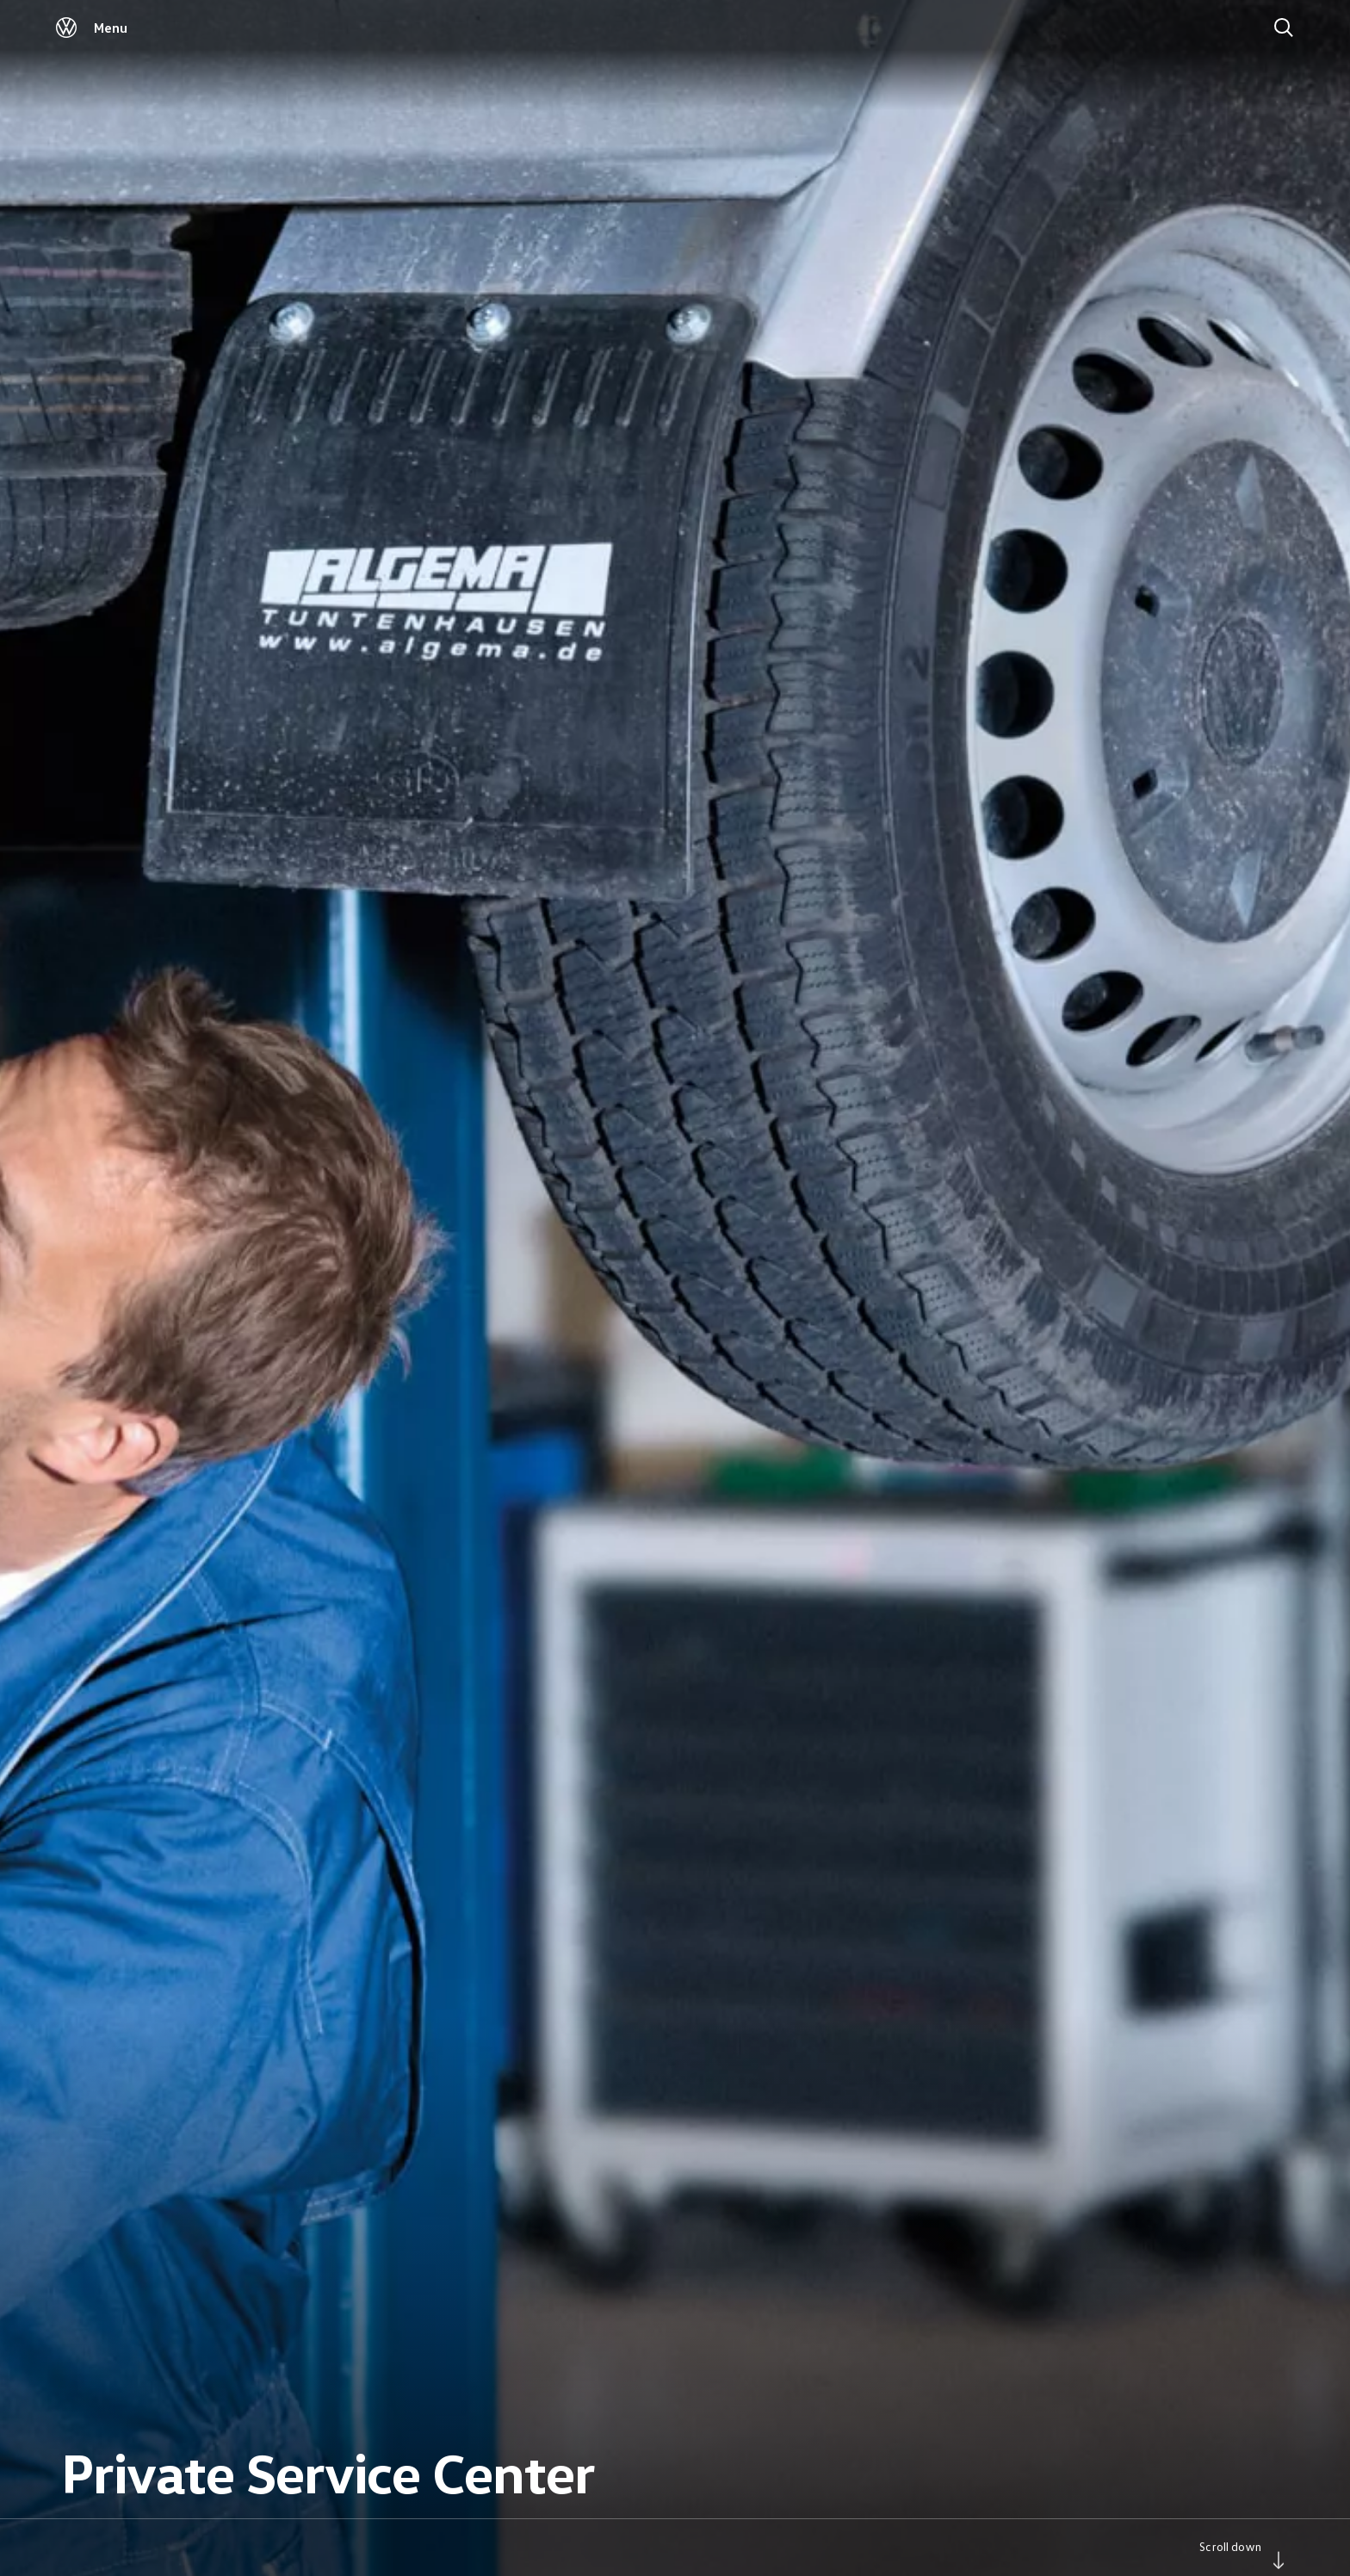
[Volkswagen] (66, 32)
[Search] (1283, 27)
